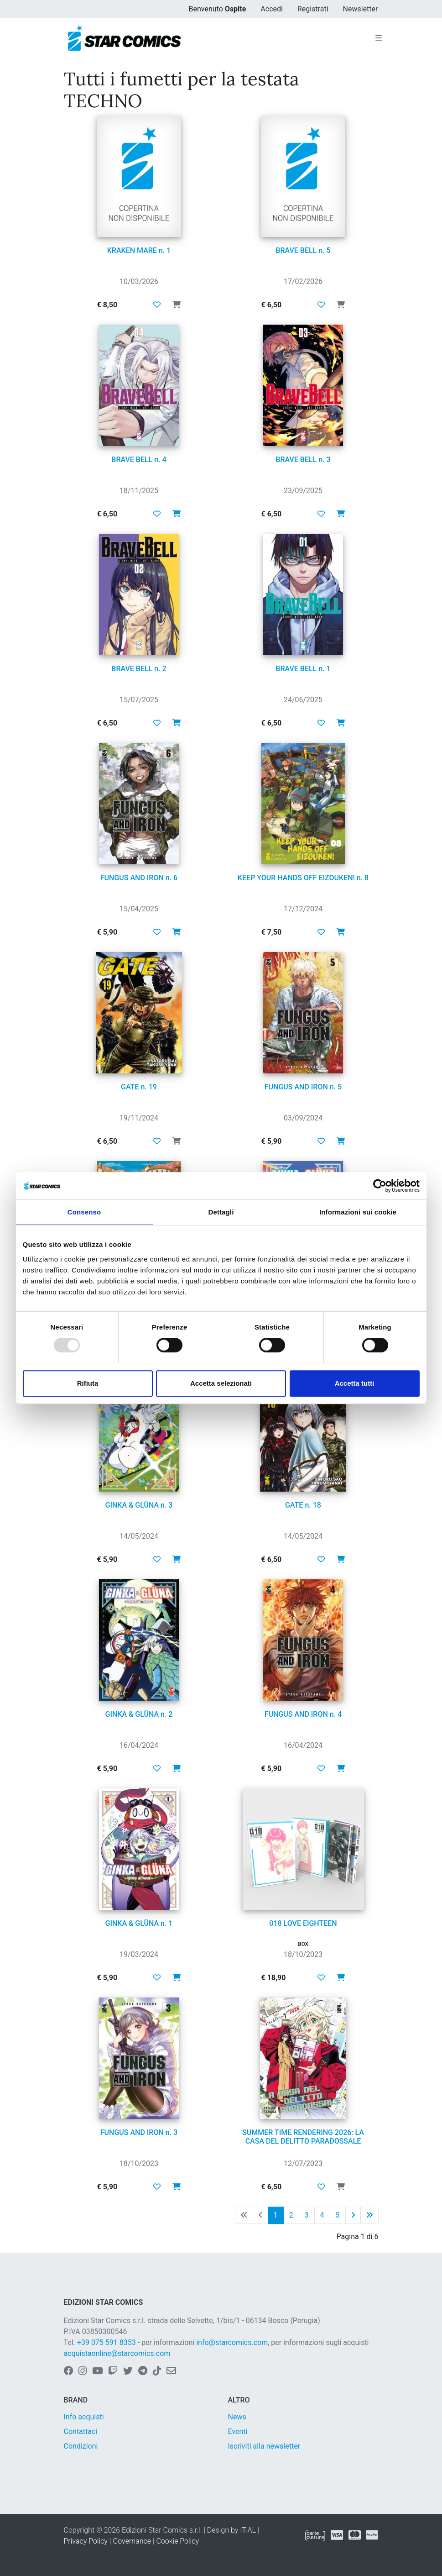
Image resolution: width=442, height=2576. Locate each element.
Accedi (271, 9)
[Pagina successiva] (353, 2215)
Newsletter (360, 9)
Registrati (312, 9)
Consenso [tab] (84, 1212)
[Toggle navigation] (378, 38)
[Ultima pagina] (369, 2215)
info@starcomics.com (232, 2342)
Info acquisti (84, 2417)
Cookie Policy (177, 2541)
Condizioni (81, 2446)
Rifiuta (88, 1383)
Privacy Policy (86, 2541)
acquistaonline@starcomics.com (117, 2353)
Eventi (238, 2431)
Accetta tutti (354, 1383)
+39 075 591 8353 (106, 2342)
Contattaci (81, 2431)
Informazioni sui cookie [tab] (357, 1212)
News (237, 2417)
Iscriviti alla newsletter (264, 2446)
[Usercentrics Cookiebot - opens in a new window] (380, 1186)
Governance (132, 2541)
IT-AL (248, 2530)
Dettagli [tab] (221, 1212)
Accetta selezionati (221, 1383)
